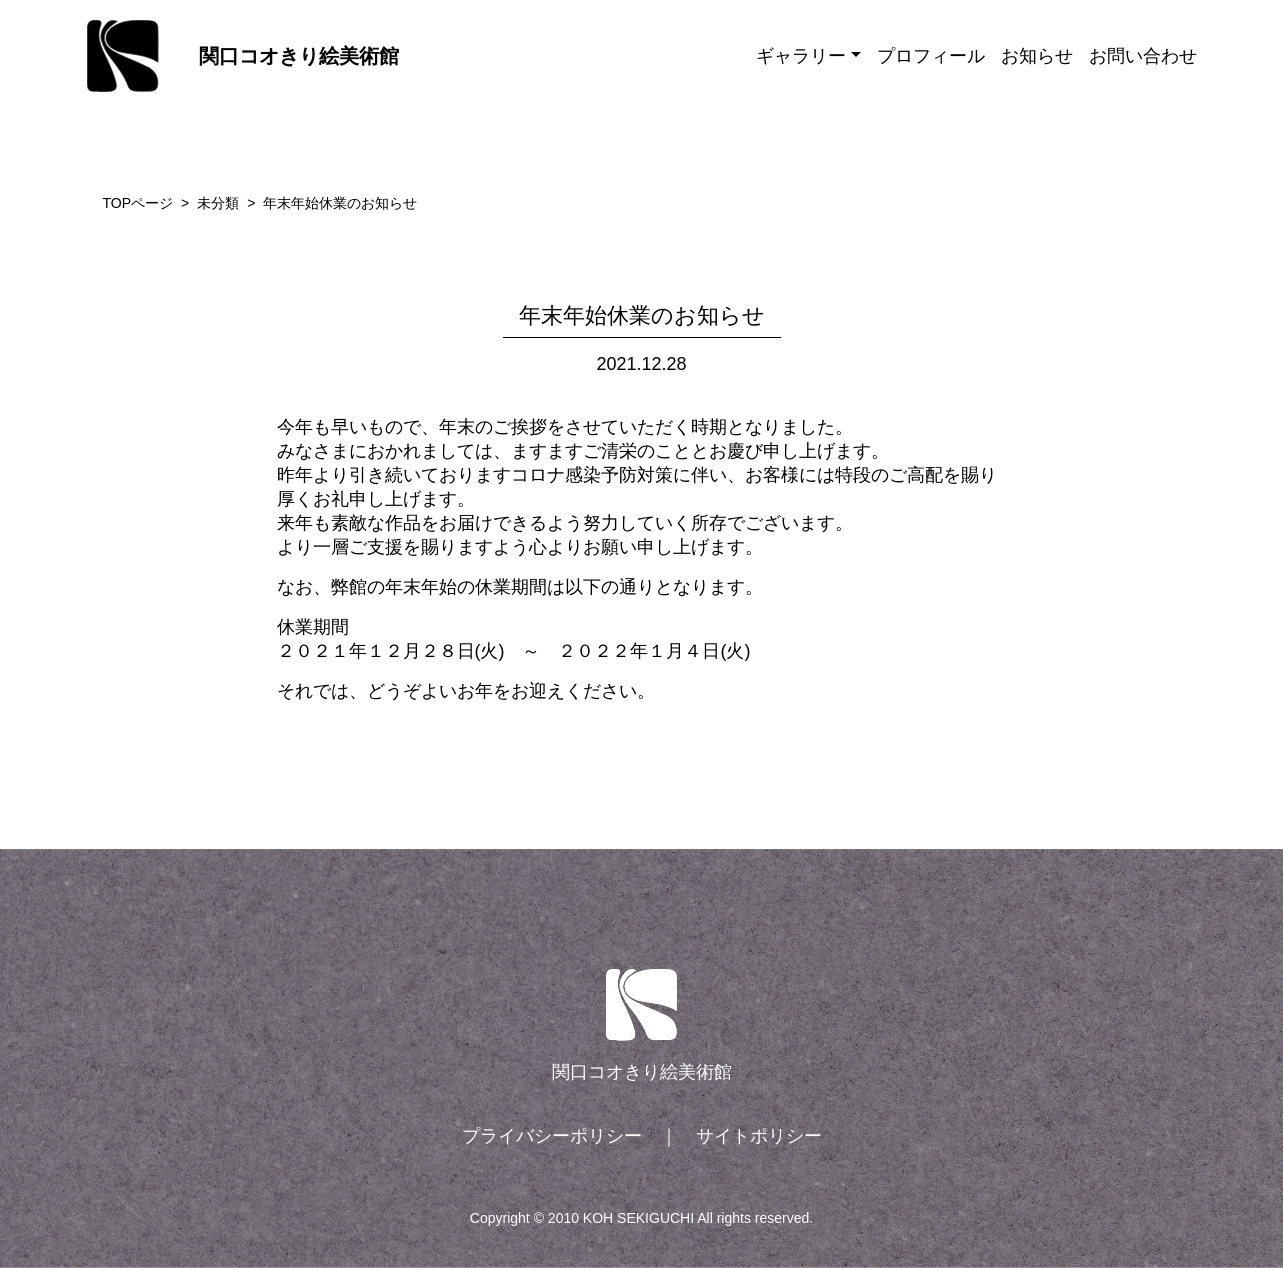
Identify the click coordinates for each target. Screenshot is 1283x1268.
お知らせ (1037, 56)
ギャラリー (801, 56)
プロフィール (931, 56)
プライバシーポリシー (552, 1136)
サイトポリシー (759, 1136)
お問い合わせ (1143, 56)
